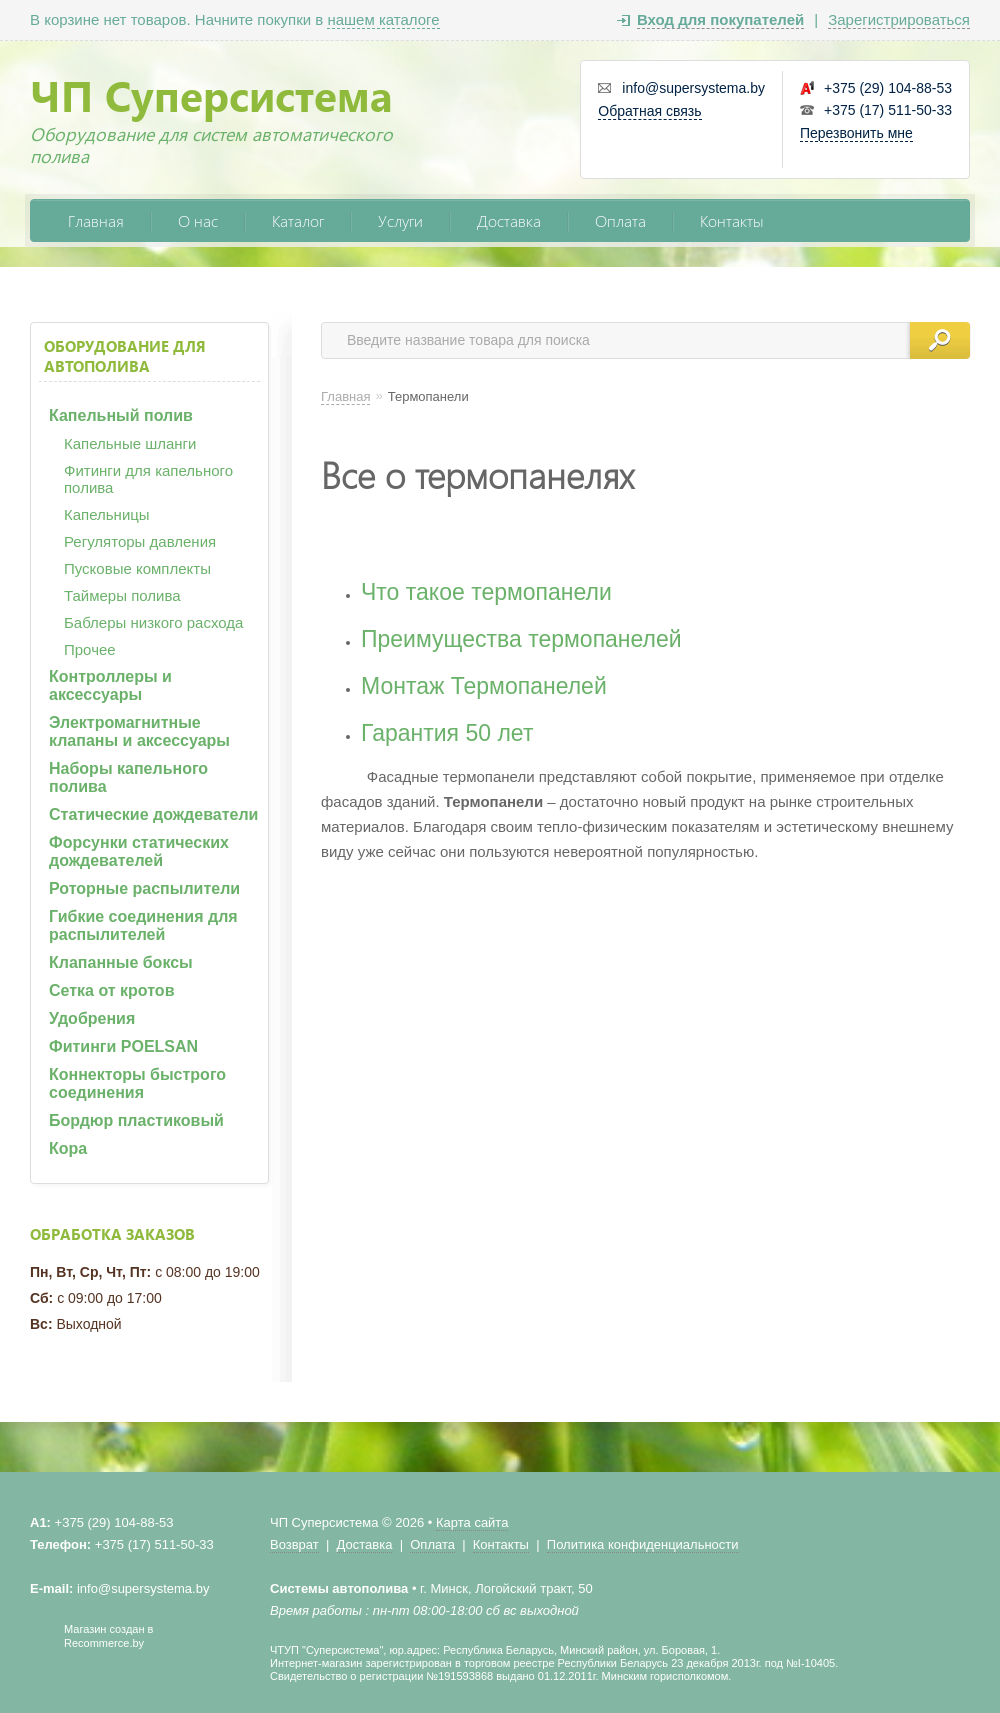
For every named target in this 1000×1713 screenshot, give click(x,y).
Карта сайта (472, 1522)
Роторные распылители (144, 888)
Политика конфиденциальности (643, 1544)
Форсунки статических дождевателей (139, 851)
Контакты (732, 220)
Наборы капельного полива (128, 777)
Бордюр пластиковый (136, 1120)
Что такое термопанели (486, 592)
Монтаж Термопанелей (484, 686)
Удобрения (92, 1018)
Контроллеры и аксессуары (110, 685)
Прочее (90, 649)
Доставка (509, 220)
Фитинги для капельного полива (148, 479)
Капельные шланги (130, 443)
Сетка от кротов (111, 990)
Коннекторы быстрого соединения (137, 1083)
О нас (198, 220)
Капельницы (107, 514)
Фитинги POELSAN (123, 1046)
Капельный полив (121, 415)
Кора (68, 1148)
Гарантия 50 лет (447, 733)
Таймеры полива (122, 595)
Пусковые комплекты (137, 568)
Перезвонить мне (856, 133)
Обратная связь (649, 111)
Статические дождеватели (153, 814)
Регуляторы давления (140, 541)
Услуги (400, 220)
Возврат (294, 1544)
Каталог (298, 220)
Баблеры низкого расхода (153, 622)
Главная (96, 220)
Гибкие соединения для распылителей (143, 925)
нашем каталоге (383, 19)
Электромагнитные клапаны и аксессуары (139, 731)
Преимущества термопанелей (521, 639)
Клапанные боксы (121, 962)
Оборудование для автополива (125, 356)
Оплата (620, 220)
